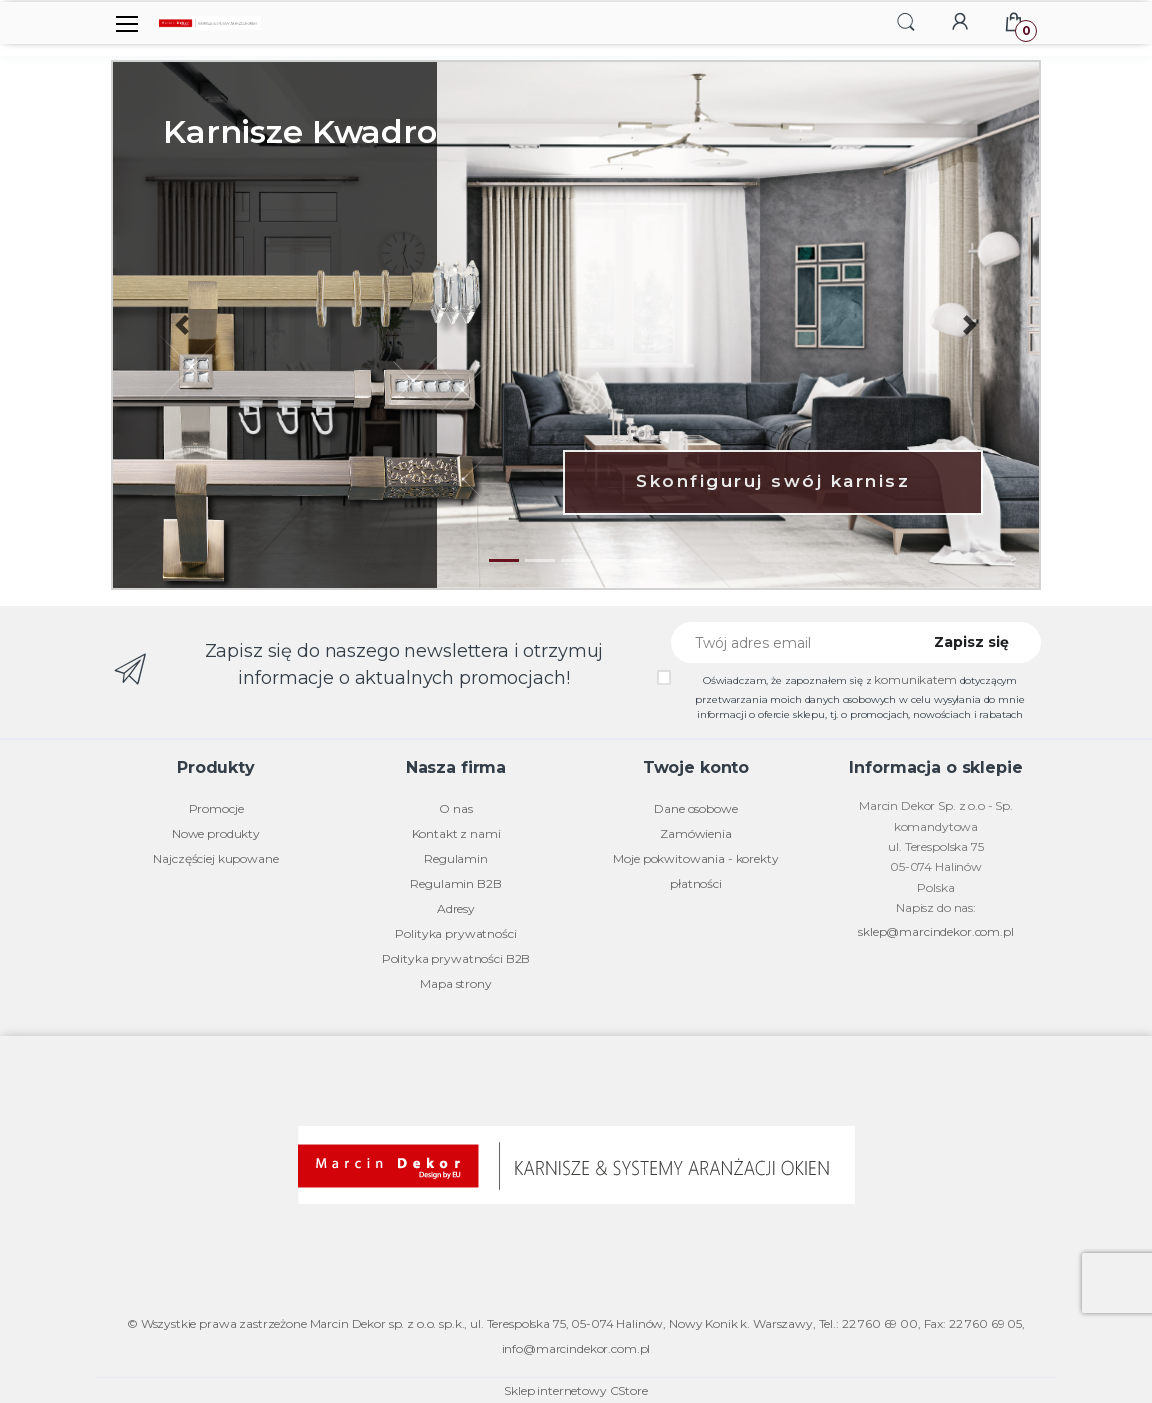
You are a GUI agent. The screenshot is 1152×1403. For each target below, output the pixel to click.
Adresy (456, 908)
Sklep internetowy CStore (576, 1390)
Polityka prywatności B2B (456, 958)
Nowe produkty (216, 833)
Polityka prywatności (455, 933)
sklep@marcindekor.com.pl (936, 931)
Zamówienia (696, 833)
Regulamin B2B (455, 883)
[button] (906, 21)
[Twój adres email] (789, 642)
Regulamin (456, 858)
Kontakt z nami (456, 833)
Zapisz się (971, 642)
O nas (455, 808)
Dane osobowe (695, 808)
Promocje (216, 808)
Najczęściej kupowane (215, 858)
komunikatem (915, 679)
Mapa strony (455, 983)
